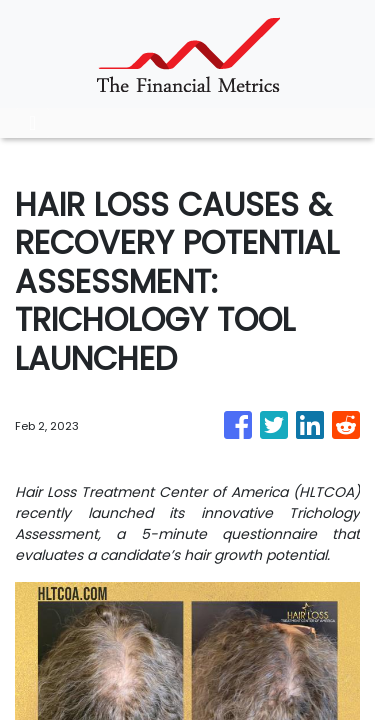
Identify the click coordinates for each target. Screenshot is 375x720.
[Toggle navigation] (32, 123)
